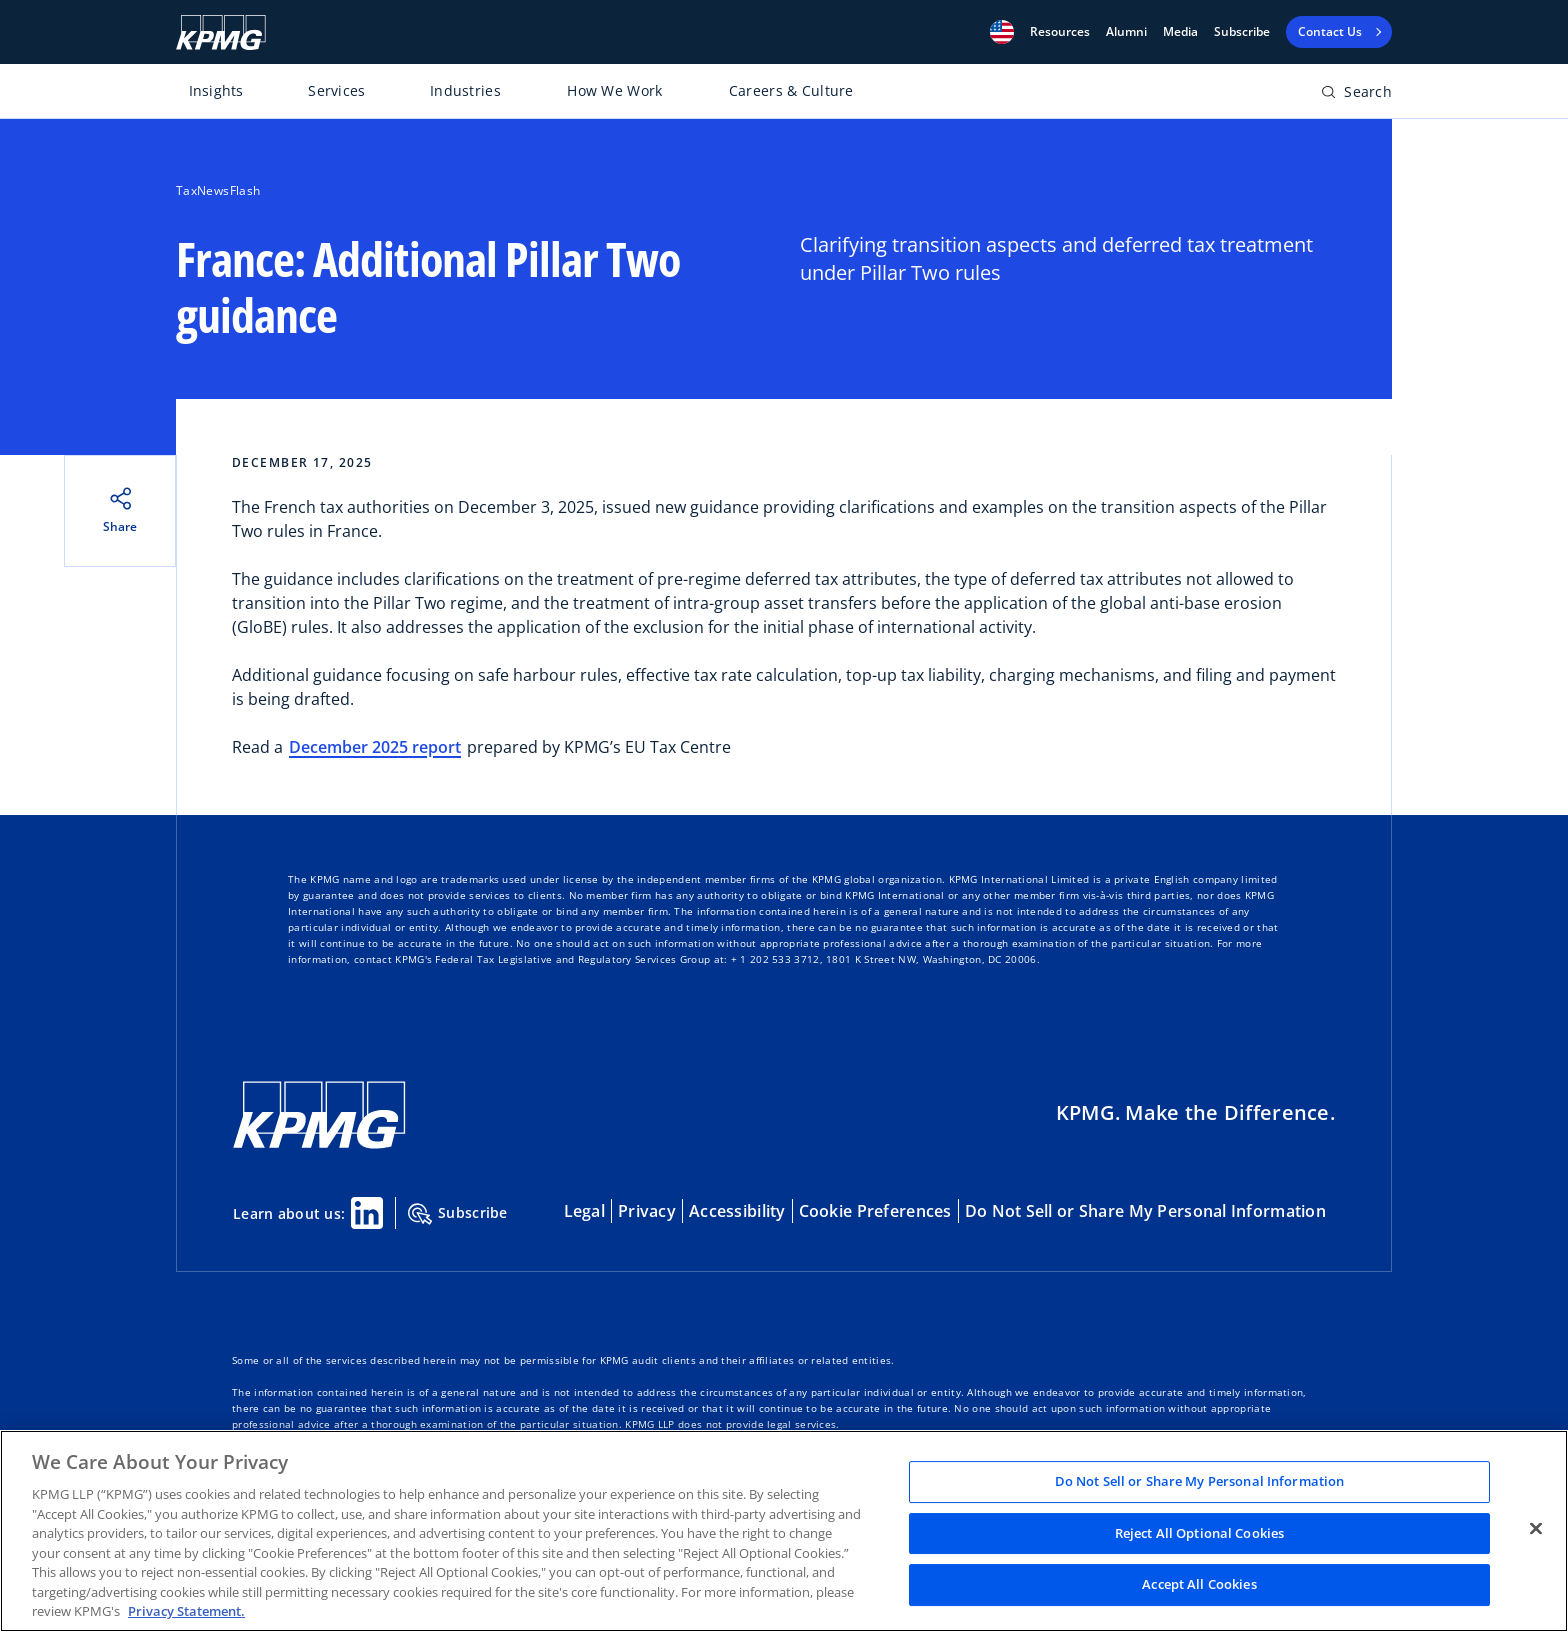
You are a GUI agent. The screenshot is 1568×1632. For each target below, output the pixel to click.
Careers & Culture (791, 90)
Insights (216, 90)
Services (336, 90)
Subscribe (1242, 32)
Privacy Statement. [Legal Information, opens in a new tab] (186, 1611)
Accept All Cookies (1199, 1585)
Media (1180, 32)
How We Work (614, 90)
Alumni (1126, 32)
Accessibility (737, 1211)
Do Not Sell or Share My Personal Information (1145, 1211)
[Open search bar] (1356, 95)
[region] (784, 1531)
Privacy (647, 1211)
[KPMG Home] (221, 32)
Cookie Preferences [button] (875, 1211)
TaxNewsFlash (218, 190)
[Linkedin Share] (367, 1213)
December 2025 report (375, 747)
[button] (1002, 32)
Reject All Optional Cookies (1200, 1533)
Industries (465, 90)
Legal (584, 1211)
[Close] (1536, 1529)
